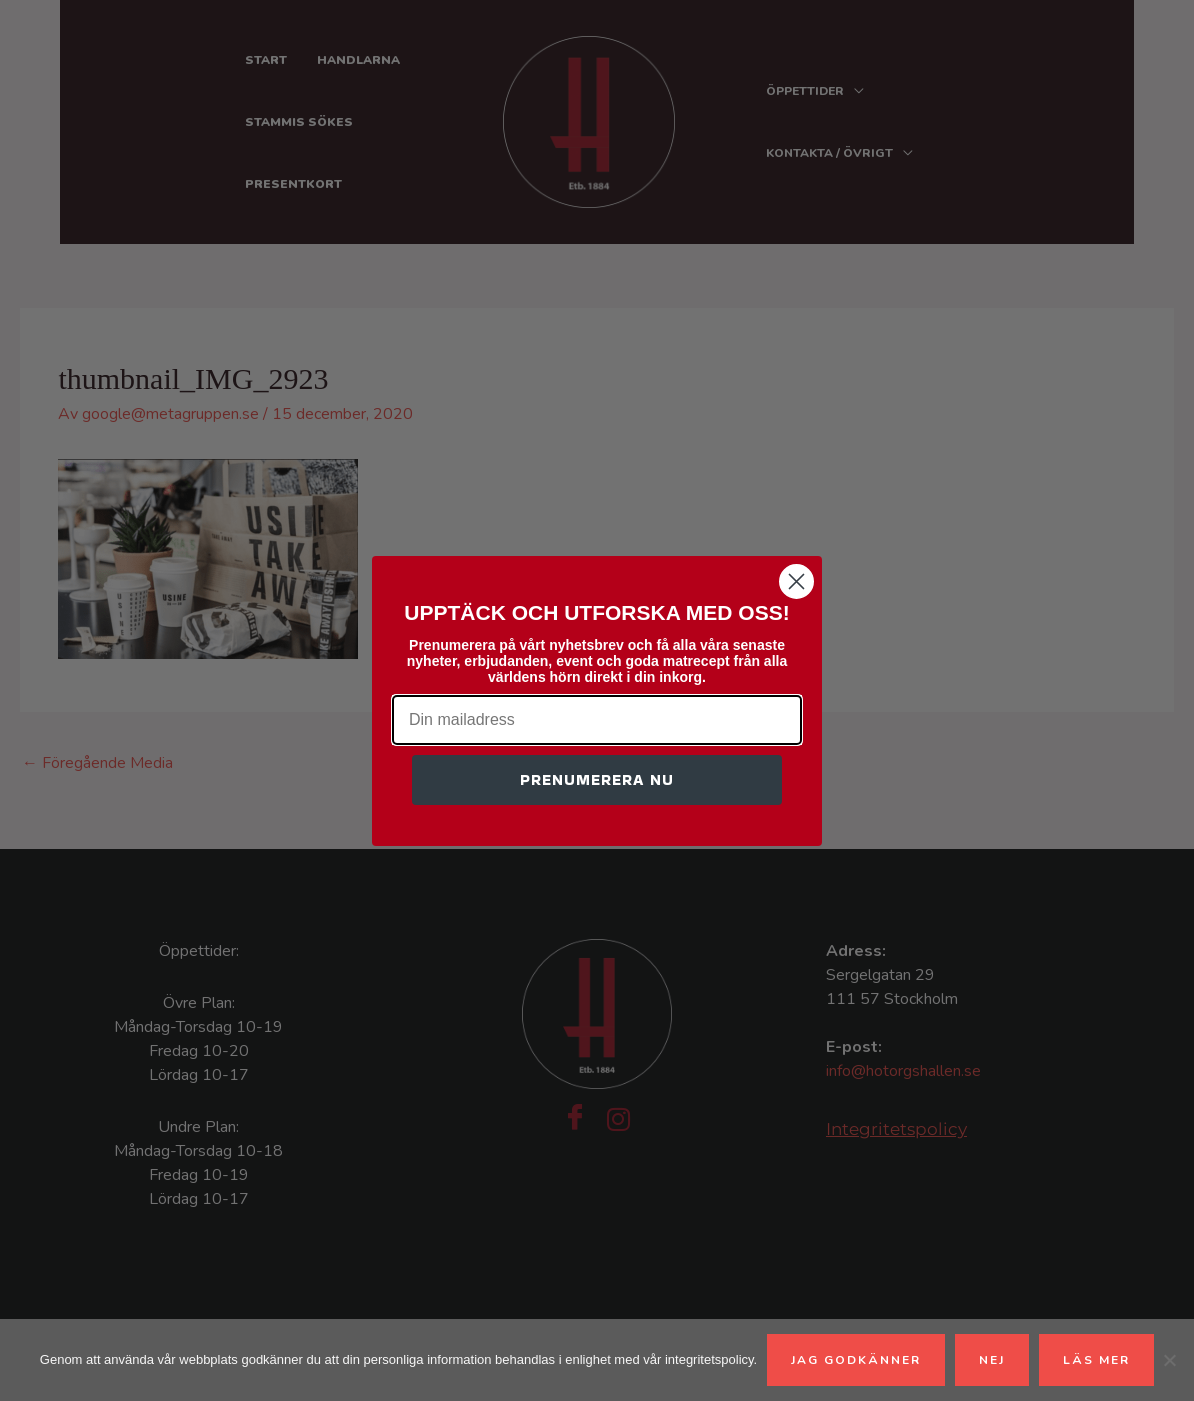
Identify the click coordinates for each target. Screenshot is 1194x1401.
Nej (992, 1360)
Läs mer (1096, 1360)
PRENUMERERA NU (597, 779)
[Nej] (1169, 1360)
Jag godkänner (856, 1360)
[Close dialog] (796, 581)
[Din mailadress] (597, 720)
